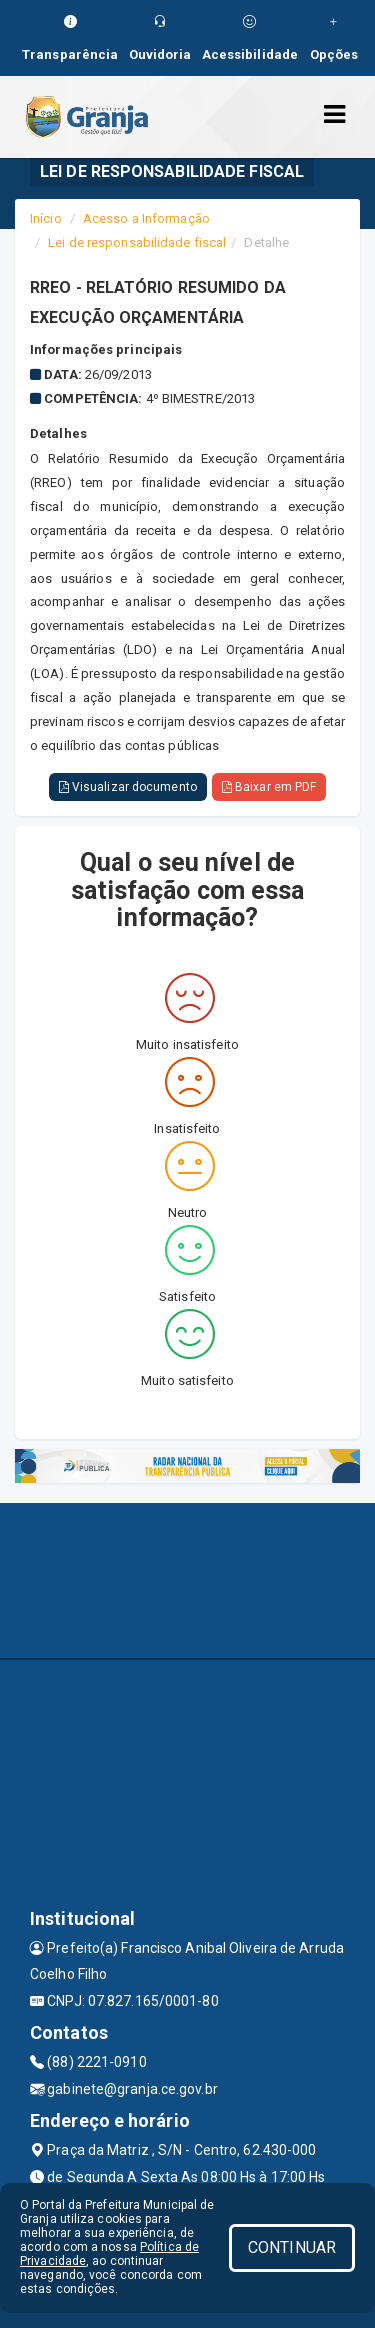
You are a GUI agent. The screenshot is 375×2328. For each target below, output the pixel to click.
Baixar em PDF (269, 787)
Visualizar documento (128, 787)
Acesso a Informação (146, 218)
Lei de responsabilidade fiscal (137, 242)
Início (46, 218)
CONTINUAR (292, 2247)
